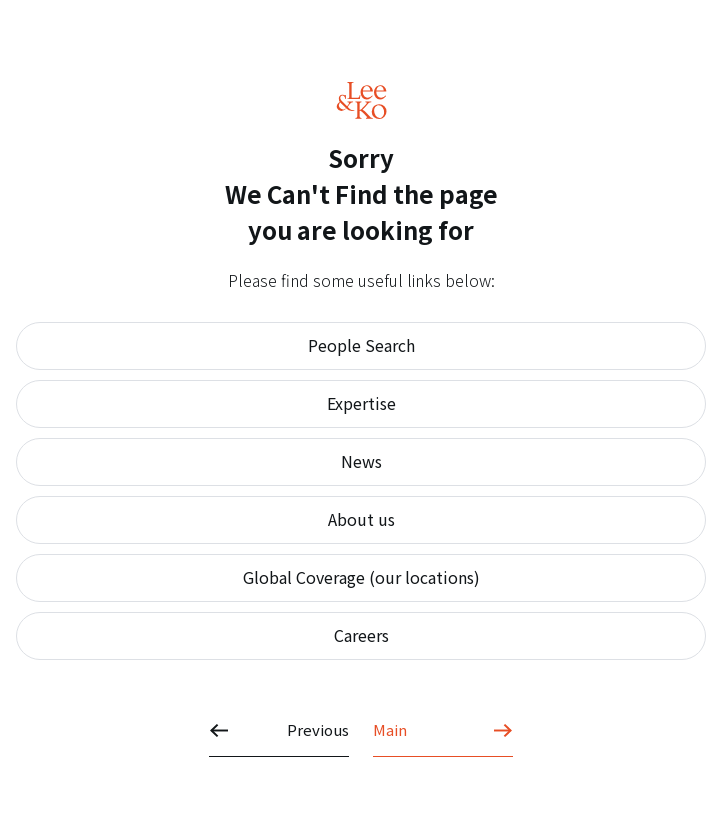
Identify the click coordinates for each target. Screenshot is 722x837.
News (361, 461)
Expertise (361, 403)
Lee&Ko (361, 100)
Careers (361, 635)
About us (361, 519)
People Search (361, 345)
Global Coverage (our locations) (361, 577)
